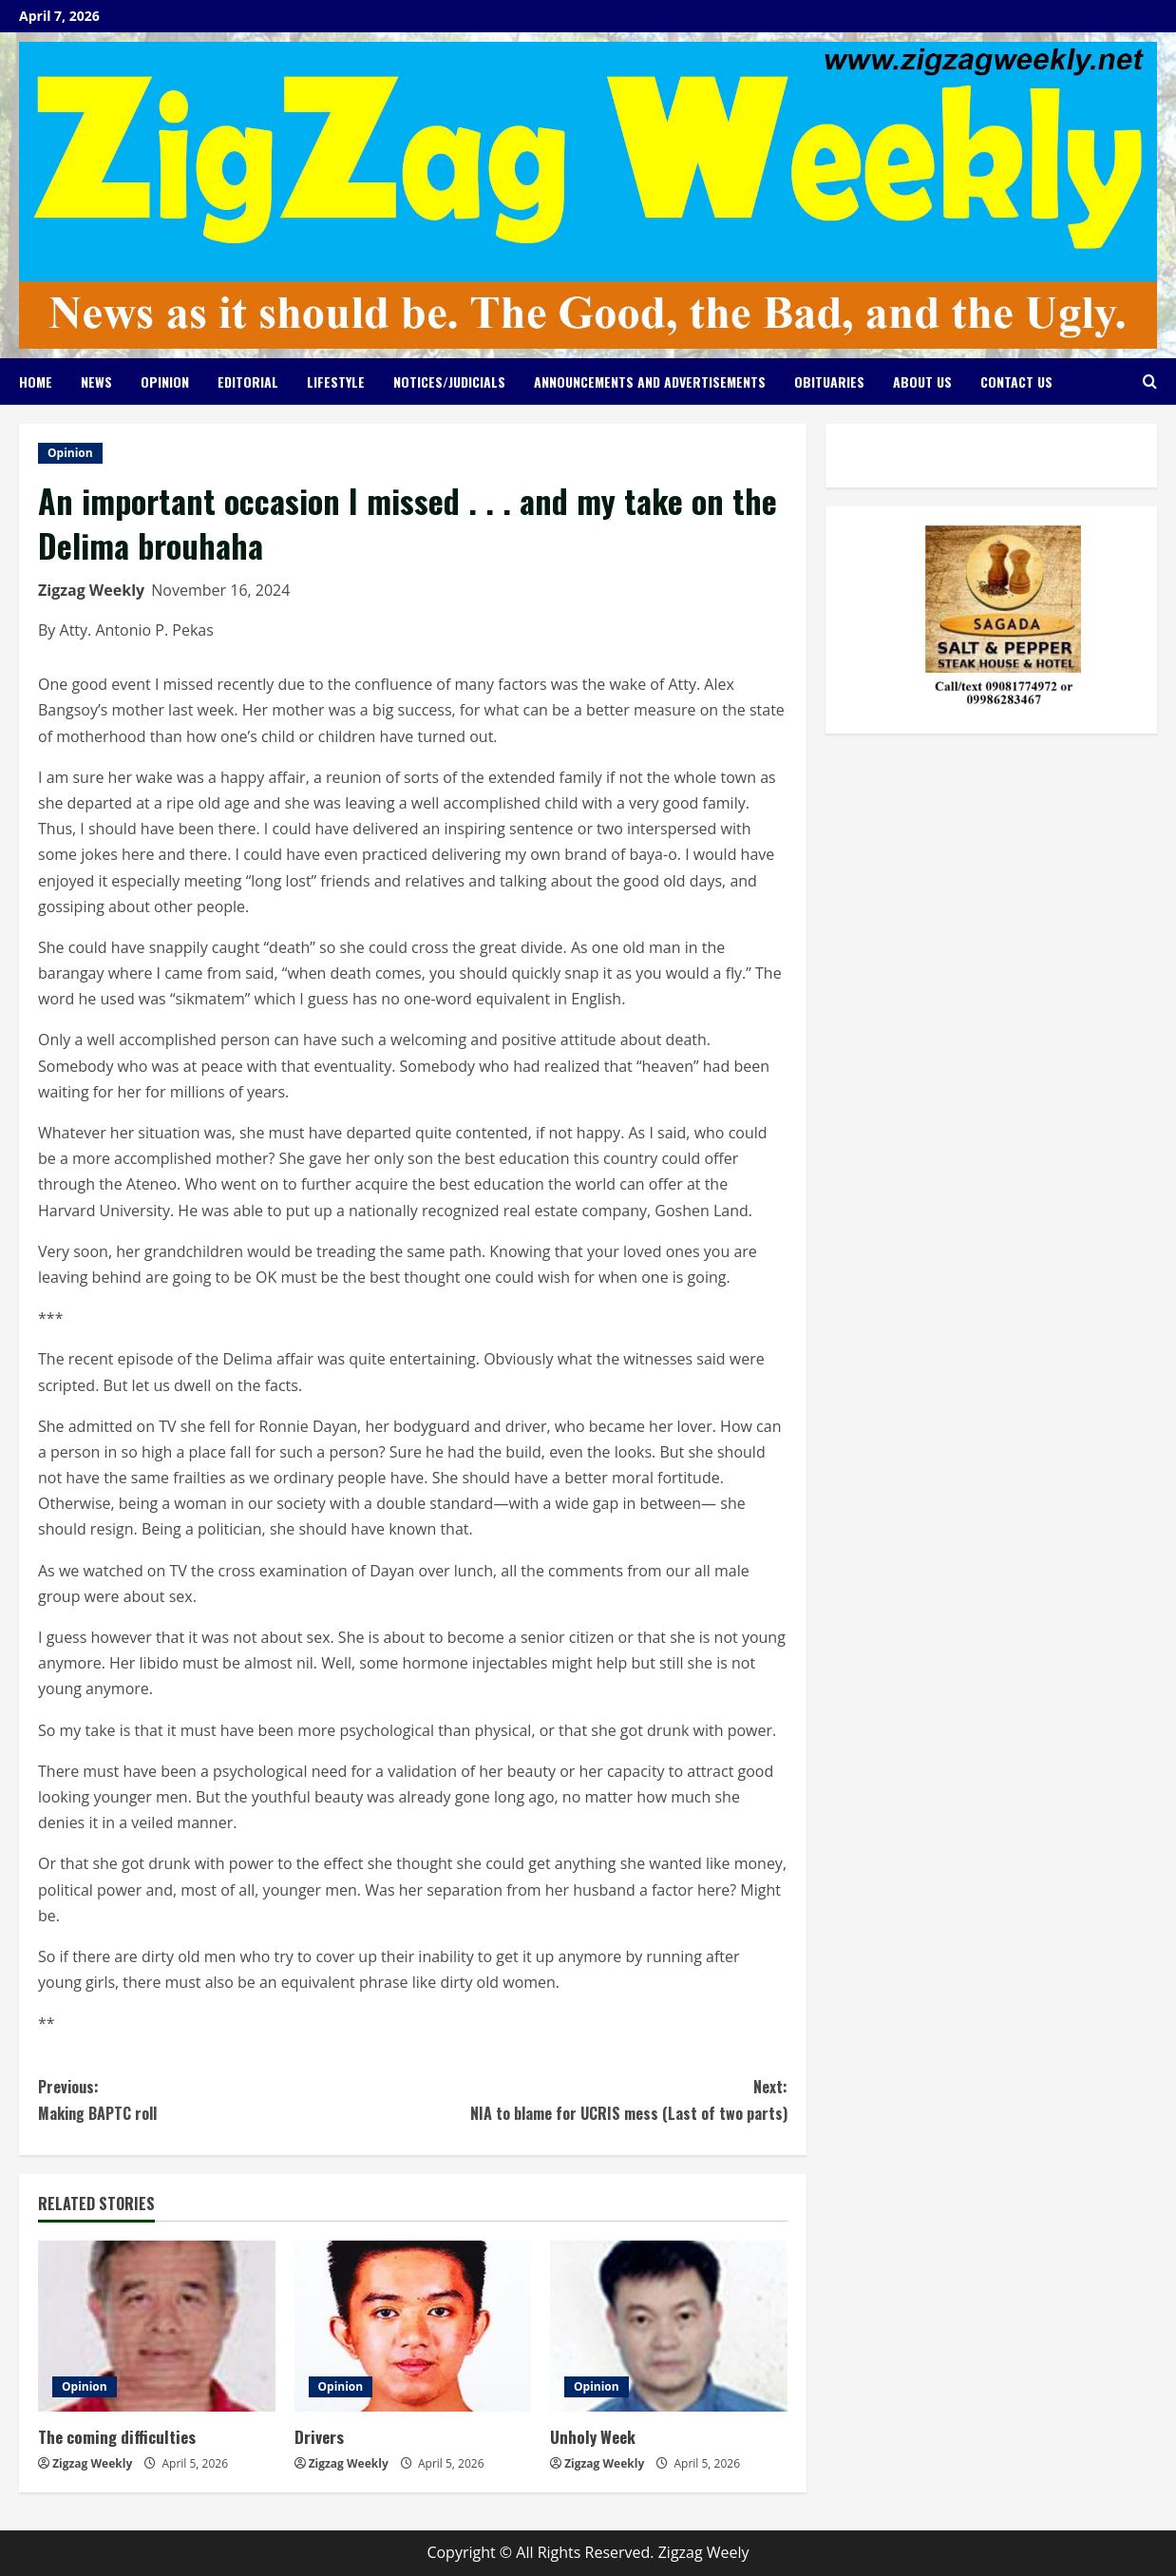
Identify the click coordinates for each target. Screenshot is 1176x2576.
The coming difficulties (117, 2437)
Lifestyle (336, 381)
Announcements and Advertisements (650, 381)
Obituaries (829, 381)
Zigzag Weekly (91, 590)
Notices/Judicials (449, 381)
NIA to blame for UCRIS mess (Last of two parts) (599, 2099)
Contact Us (1016, 381)
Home (35, 381)
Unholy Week (592, 2437)
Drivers (319, 2437)
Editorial (248, 381)
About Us (922, 381)
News (96, 381)
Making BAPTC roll (225, 2099)
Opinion (165, 381)
